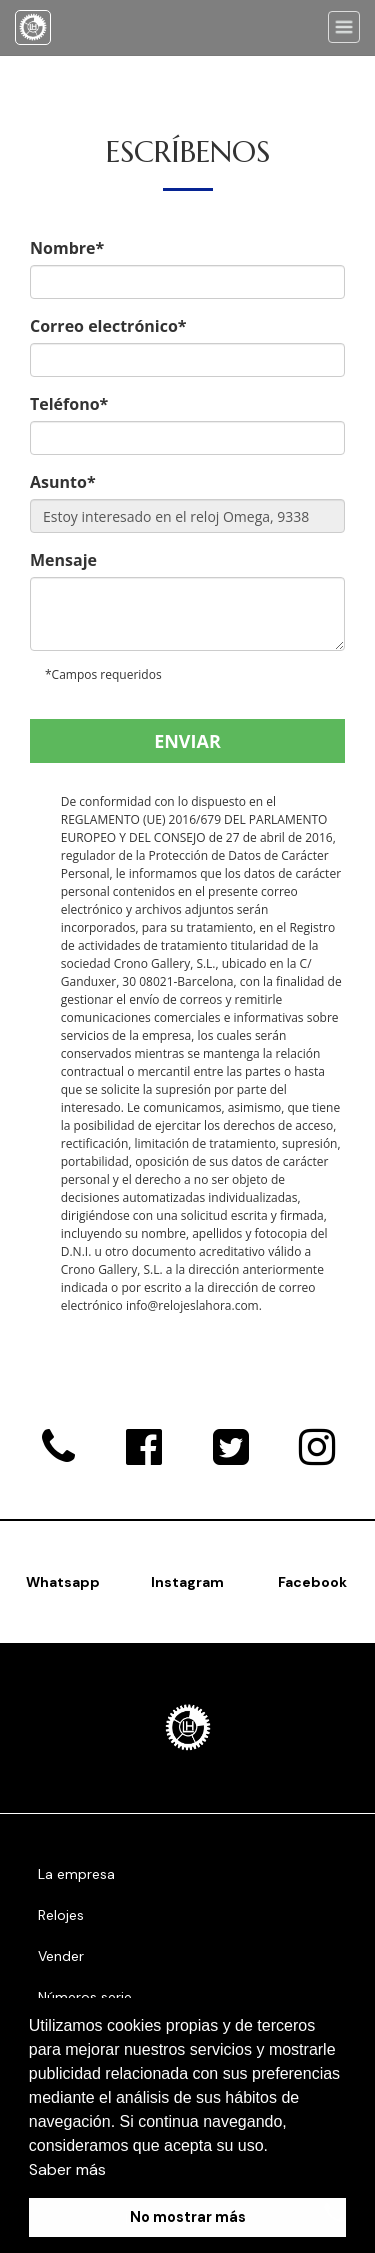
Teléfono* (69, 404)
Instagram (187, 1582)
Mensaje (63, 560)
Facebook (312, 1582)
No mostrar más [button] (188, 2217)
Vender (61, 1956)
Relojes (61, 1915)
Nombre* (67, 248)
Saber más (67, 2169)
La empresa (76, 1874)
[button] (276, 2147)
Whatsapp (63, 1582)
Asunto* (63, 482)
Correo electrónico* (108, 326)
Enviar (187, 741)
